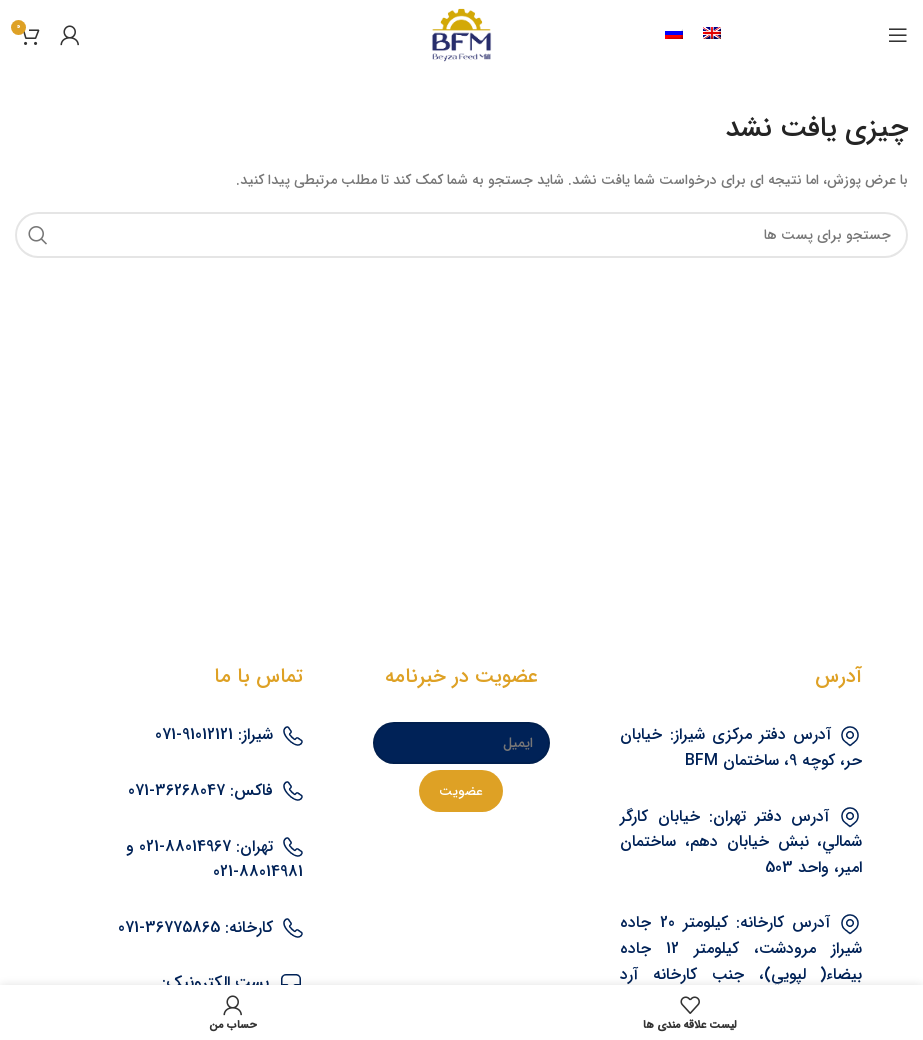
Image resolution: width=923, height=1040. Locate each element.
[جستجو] (461, 235)
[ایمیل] (461, 743)
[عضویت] (461, 791)
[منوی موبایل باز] (898, 35)
